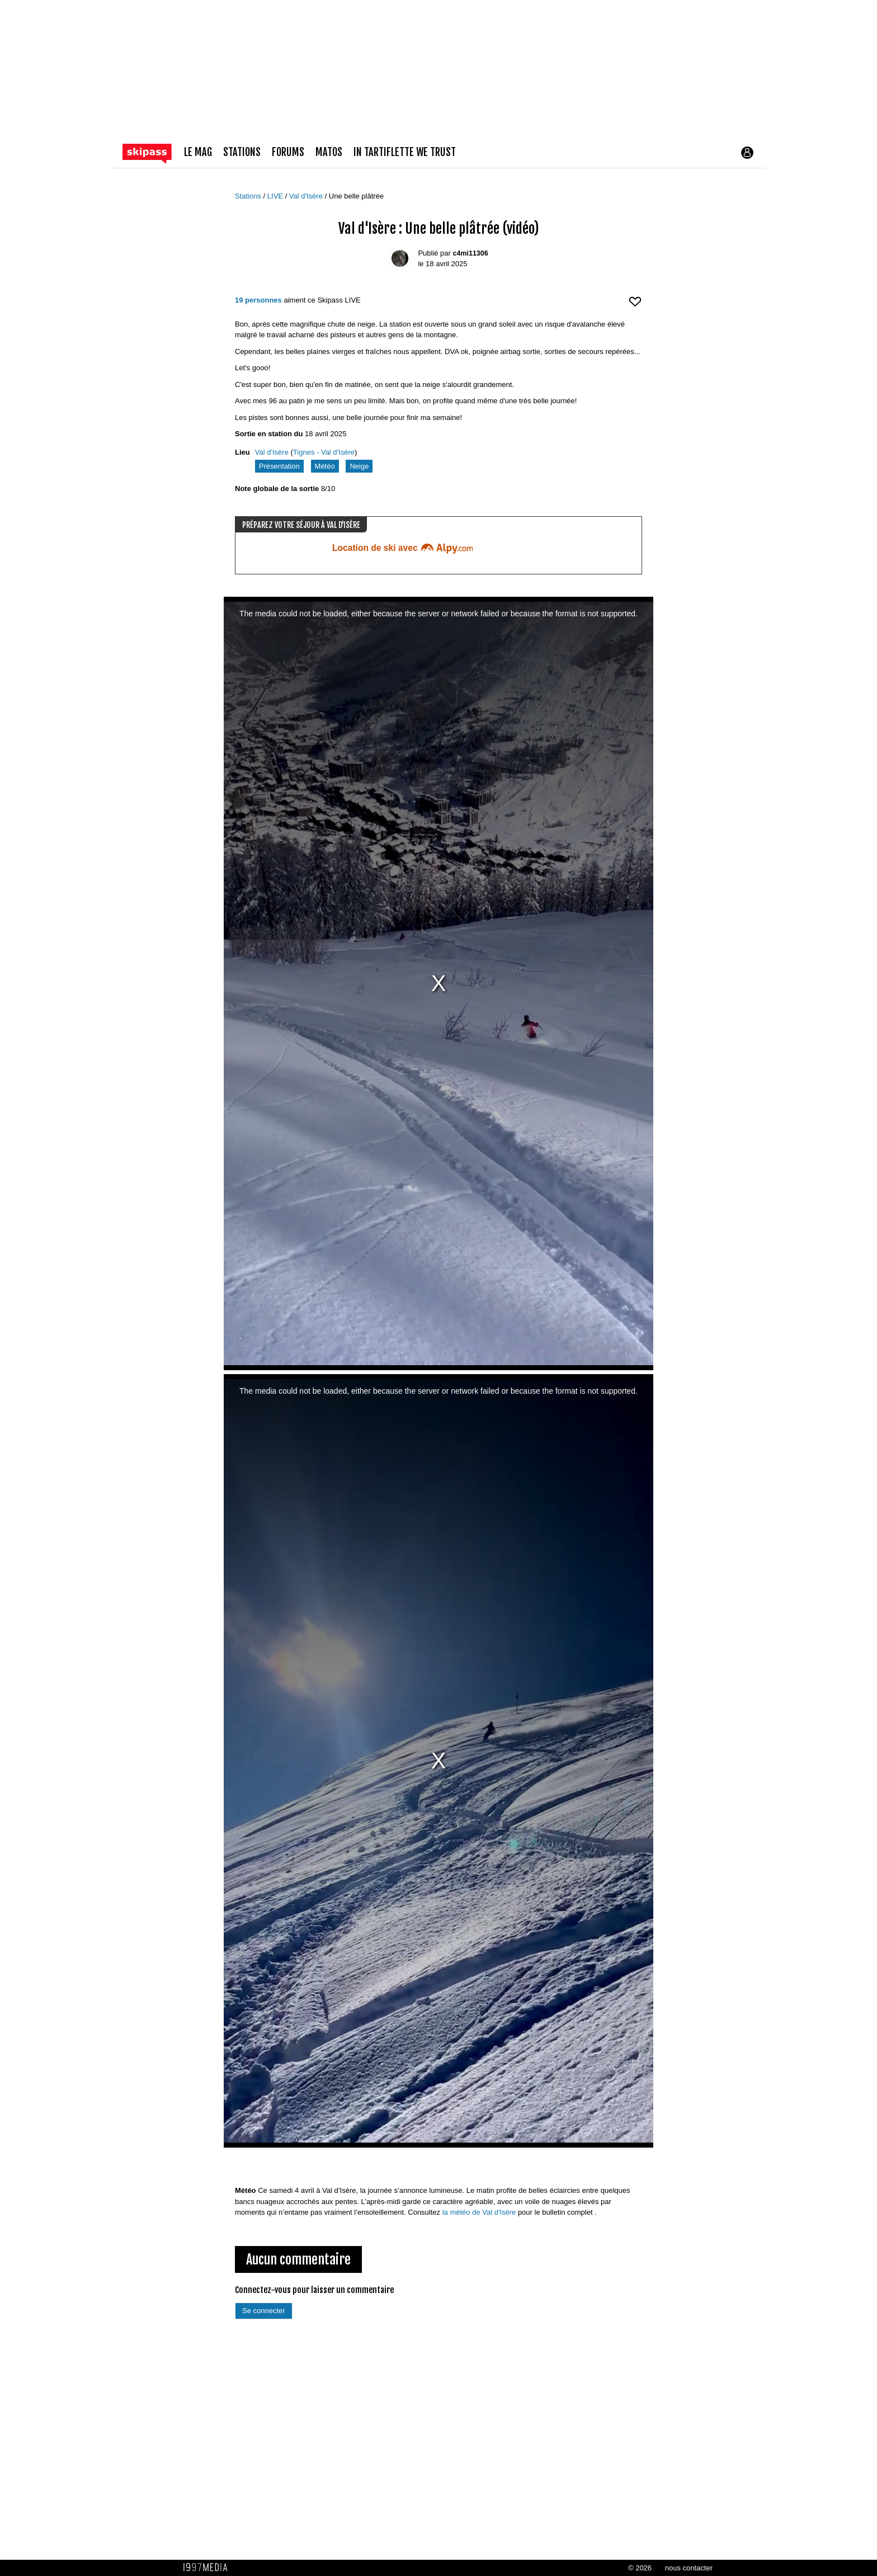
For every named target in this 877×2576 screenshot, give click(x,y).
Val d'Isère (307, 196)
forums (288, 152)
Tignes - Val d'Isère (324, 452)
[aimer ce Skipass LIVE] (635, 306)
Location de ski (402, 548)
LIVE (276, 196)
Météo (325, 466)
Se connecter (263, 2310)
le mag (198, 152)
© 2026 (640, 2568)
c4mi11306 (470, 253)
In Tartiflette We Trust (404, 152)
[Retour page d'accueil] (153, 153)
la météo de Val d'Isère (479, 2212)
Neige (359, 466)
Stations (249, 196)
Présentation (279, 466)
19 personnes (258, 300)
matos (328, 152)
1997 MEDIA (208, 2567)
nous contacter (689, 2568)
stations (242, 152)
